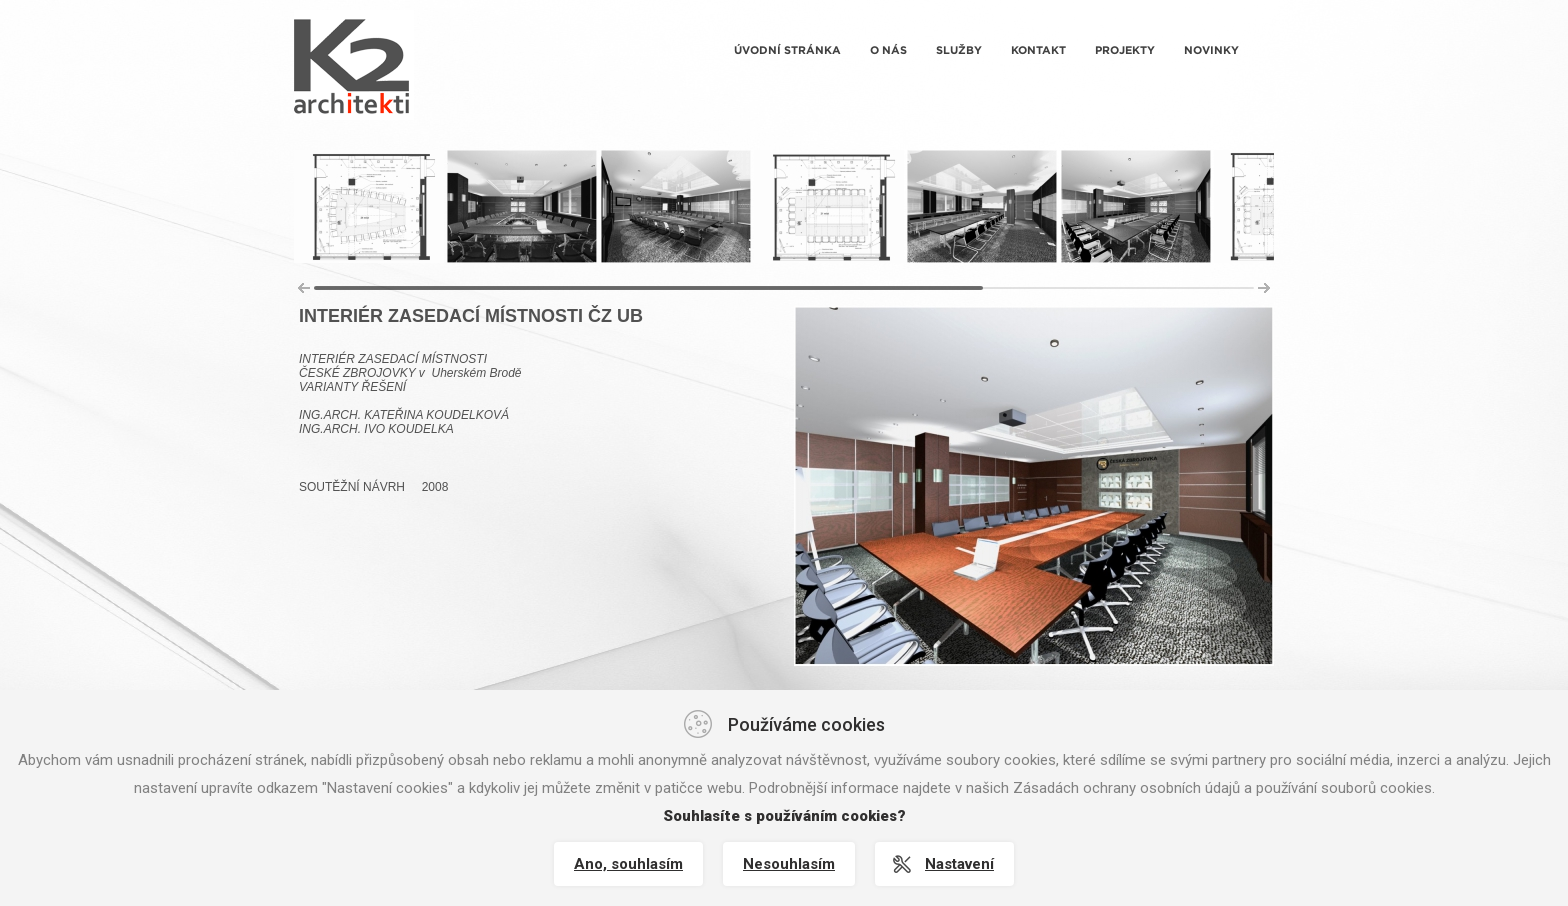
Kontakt (1038, 50)
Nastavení (959, 864)
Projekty (1125, 50)
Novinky (1211, 50)
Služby (959, 50)
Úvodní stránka (787, 50)
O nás (888, 50)
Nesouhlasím (789, 864)
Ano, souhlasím (628, 864)
